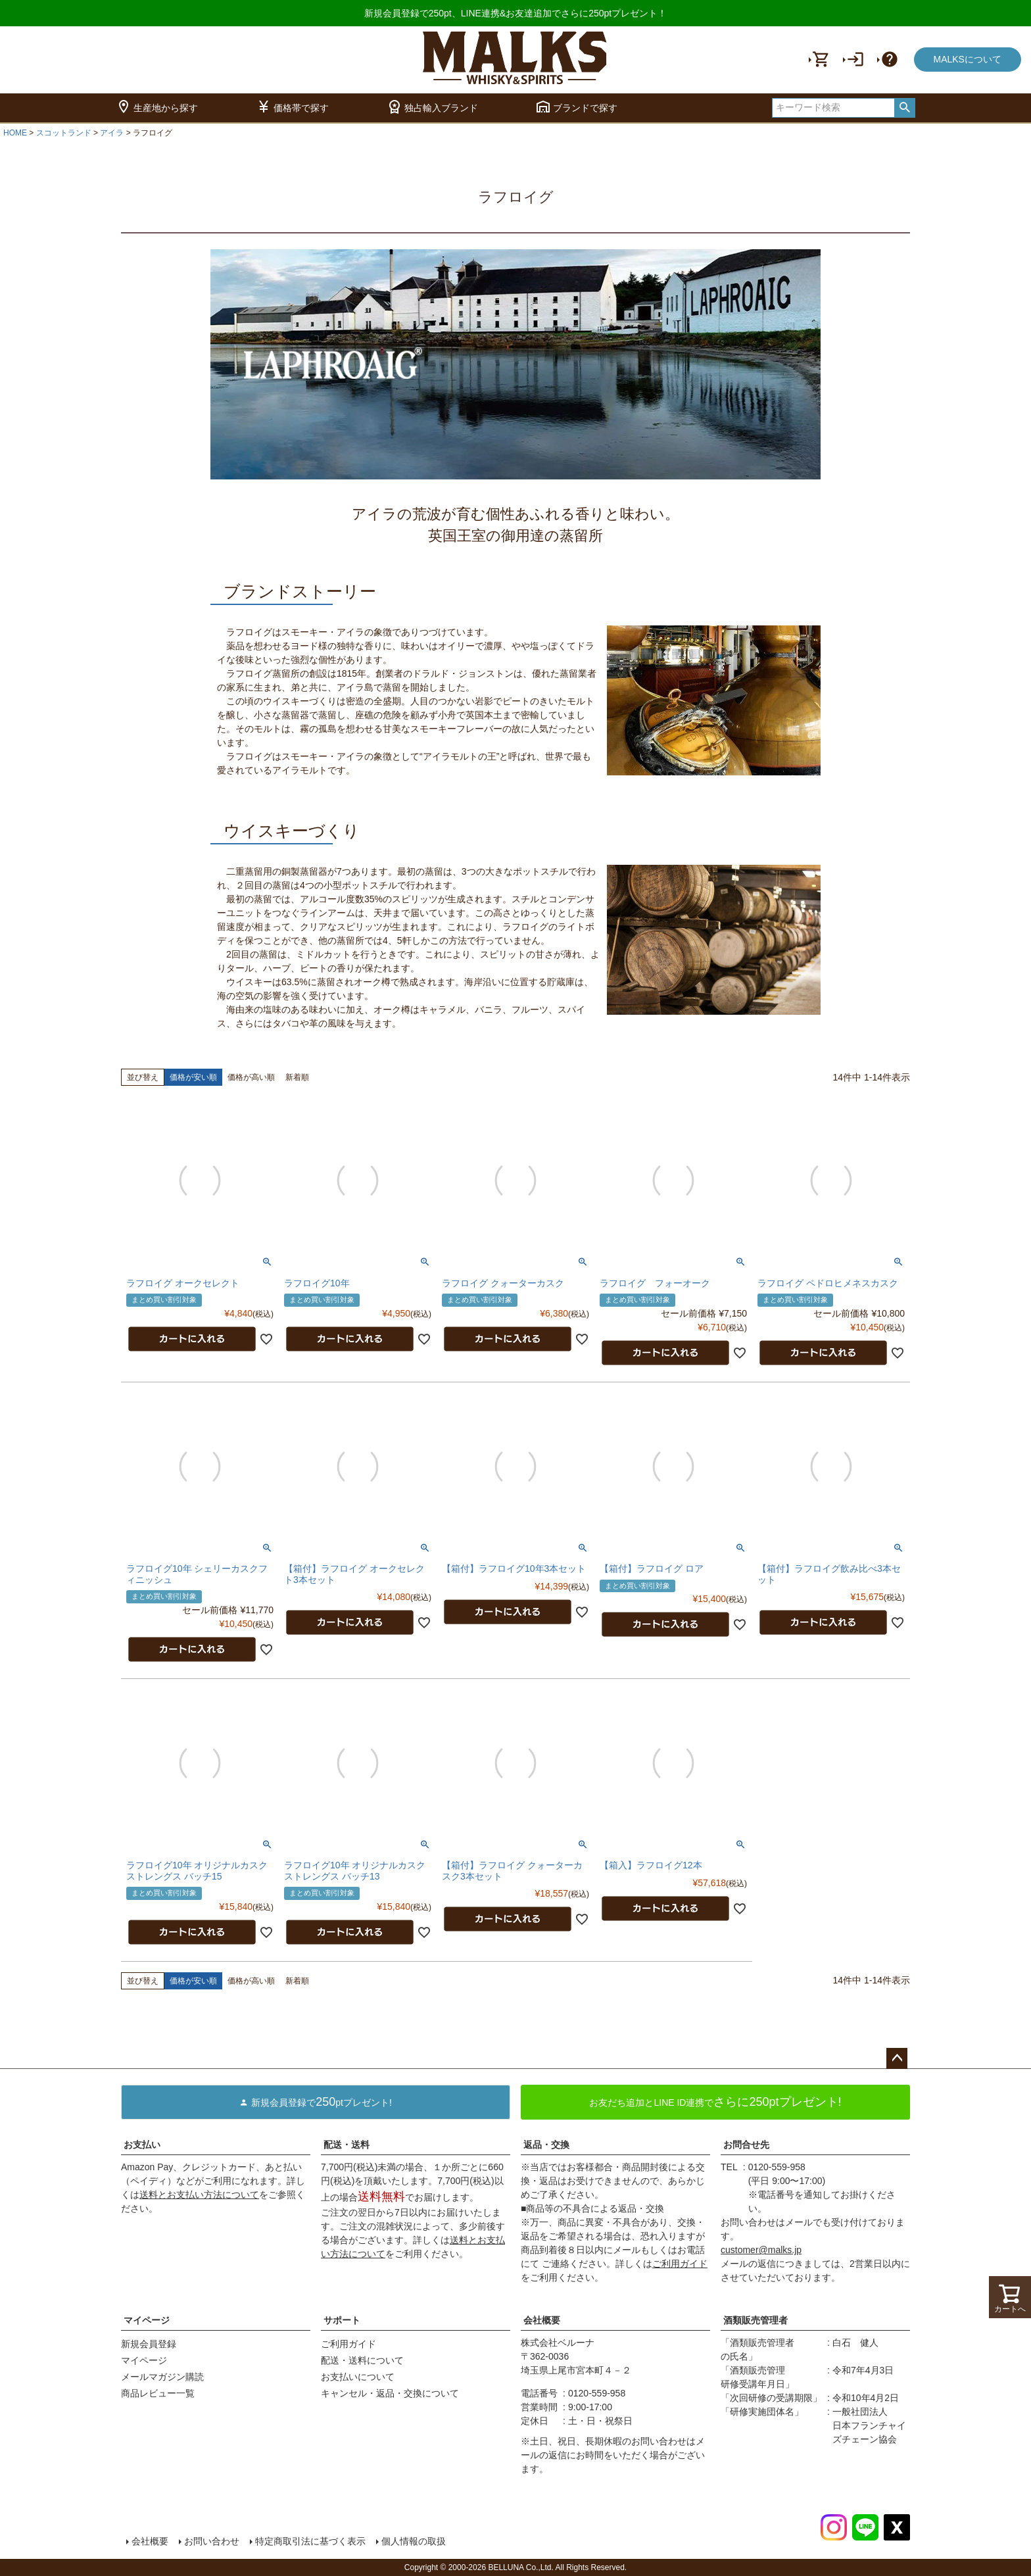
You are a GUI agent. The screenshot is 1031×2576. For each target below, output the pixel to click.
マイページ (147, 2320)
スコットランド (63, 132)
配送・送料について (362, 2360)
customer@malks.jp (761, 2250)
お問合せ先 (746, 2144)
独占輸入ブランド (432, 107)
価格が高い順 (251, 1077)
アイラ (112, 132)
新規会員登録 (148, 2344)
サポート (342, 2320)
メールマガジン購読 (162, 2376)
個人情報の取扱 (413, 2541)
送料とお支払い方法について (199, 2194)
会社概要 (541, 2320)
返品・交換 (546, 2144)
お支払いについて (358, 2376)
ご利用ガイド (679, 2263)
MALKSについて (967, 59)
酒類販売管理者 (755, 2320)
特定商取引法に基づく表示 (310, 2541)
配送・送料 (347, 2144)
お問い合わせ (211, 2541)
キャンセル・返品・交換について (390, 2393)
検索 (904, 108)
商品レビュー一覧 (158, 2393)
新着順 (297, 1077)
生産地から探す (157, 107)
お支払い (142, 2144)
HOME (15, 132)
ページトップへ (896, 2058)
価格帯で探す (292, 107)
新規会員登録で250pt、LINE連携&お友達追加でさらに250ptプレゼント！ (515, 13)
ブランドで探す (576, 107)
